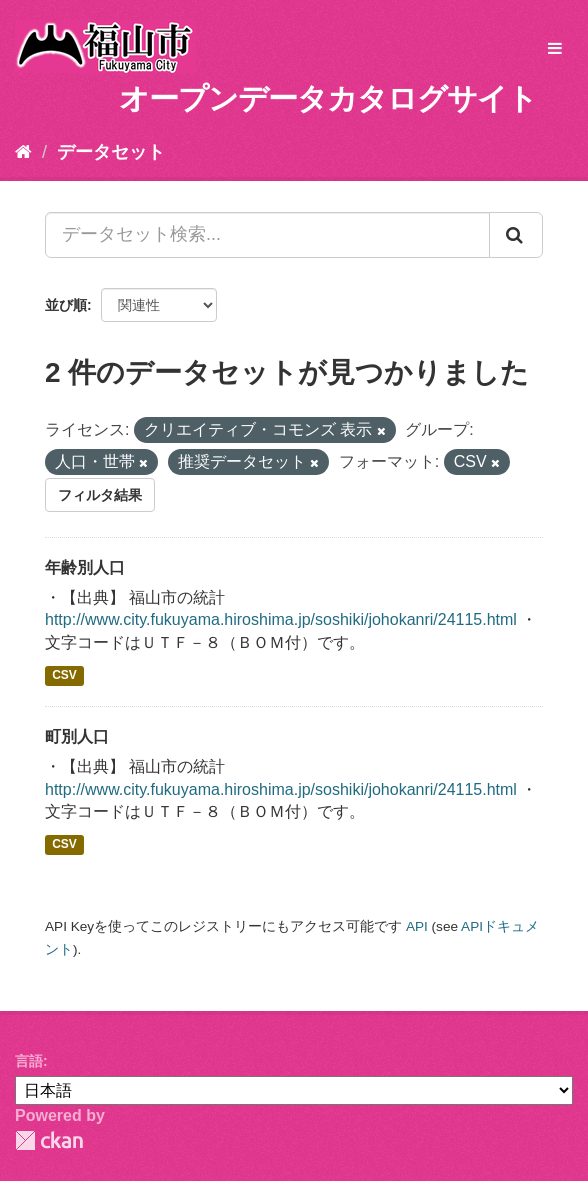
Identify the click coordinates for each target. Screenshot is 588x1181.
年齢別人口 (85, 567)
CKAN (49, 1140)
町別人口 (77, 736)
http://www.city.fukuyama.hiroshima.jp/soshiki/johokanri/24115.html (281, 619)
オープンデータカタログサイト (328, 98)
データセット (111, 152)
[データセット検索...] (267, 235)
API (417, 926)
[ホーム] (23, 152)
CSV (64, 675)
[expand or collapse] (555, 49)
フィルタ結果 (100, 495)
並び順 (66, 305)
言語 (29, 1061)
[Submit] (516, 235)
